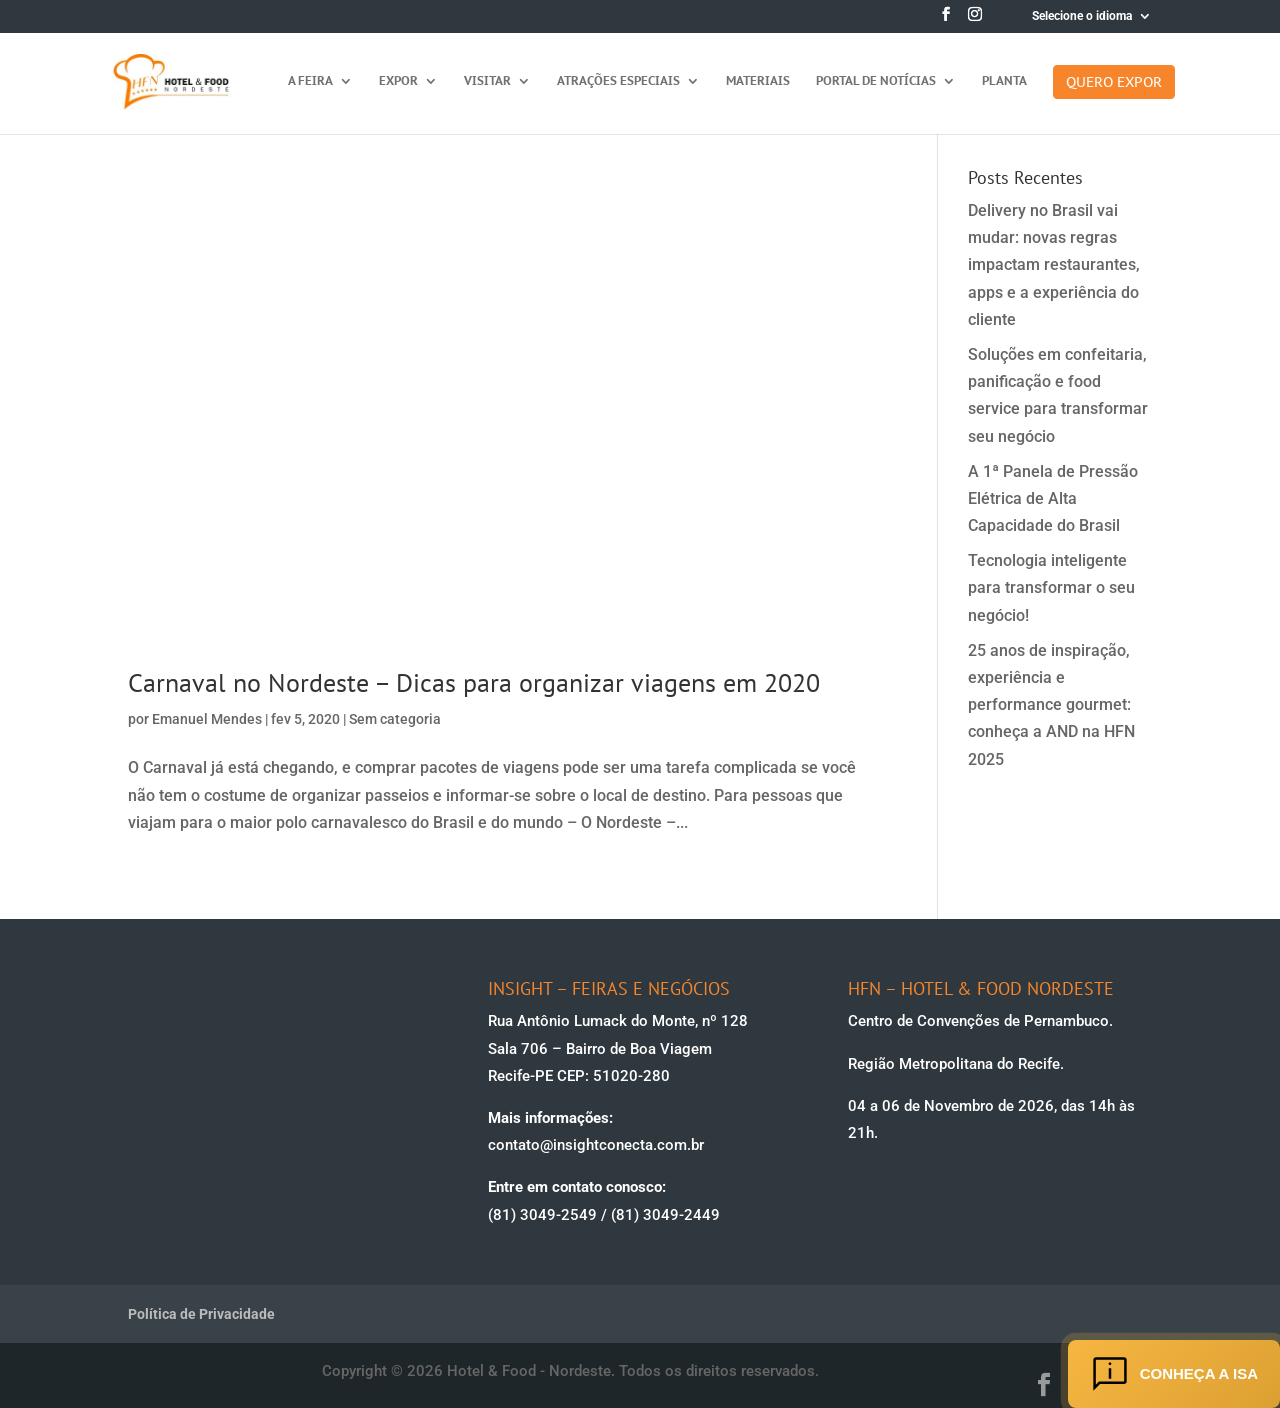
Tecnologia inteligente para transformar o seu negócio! (1051, 587)
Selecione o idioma (1082, 16)
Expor (398, 81)
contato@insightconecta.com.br (596, 1145)
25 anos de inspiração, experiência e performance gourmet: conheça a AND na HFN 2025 (1051, 705)
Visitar (487, 81)
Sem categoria (395, 719)
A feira (310, 81)
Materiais (758, 81)
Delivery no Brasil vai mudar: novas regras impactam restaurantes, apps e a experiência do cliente (1054, 265)
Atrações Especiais (618, 81)
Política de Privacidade (201, 1314)
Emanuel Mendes (207, 719)
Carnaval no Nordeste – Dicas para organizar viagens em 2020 (474, 682)
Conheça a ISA (1174, 1374)
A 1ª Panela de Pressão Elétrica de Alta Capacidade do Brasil (1053, 498)
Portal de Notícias (876, 81)
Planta (1004, 81)
